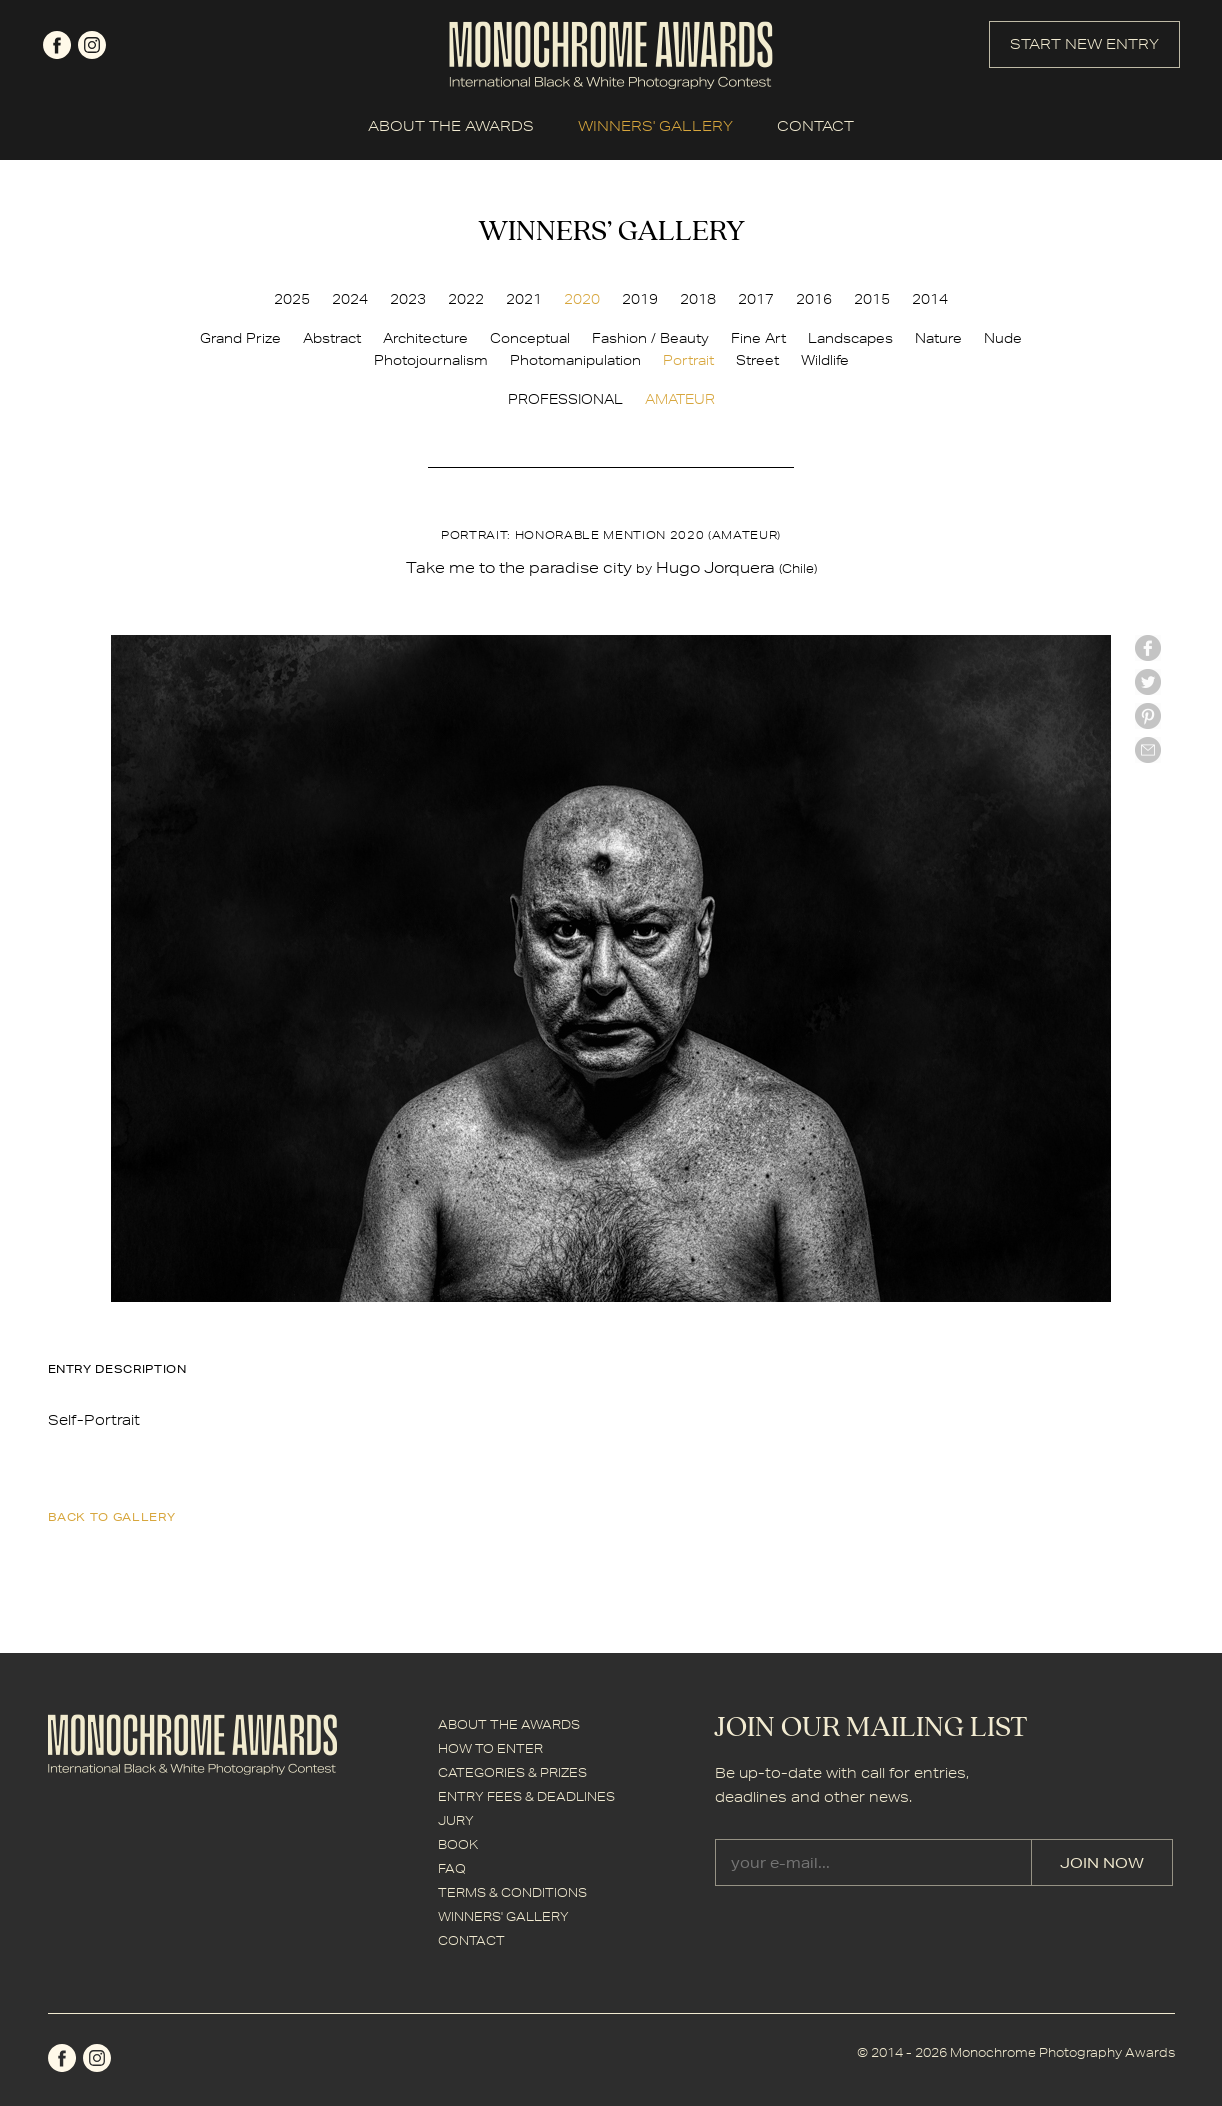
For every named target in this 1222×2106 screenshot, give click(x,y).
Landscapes (850, 338)
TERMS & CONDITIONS (512, 1892)
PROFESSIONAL (565, 399)
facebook (57, 45)
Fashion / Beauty (650, 338)
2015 (872, 299)
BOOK (458, 1844)
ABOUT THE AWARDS (451, 126)
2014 (930, 299)
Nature (938, 338)
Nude (1003, 338)
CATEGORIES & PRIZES (512, 1772)
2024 (350, 299)
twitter (1148, 682)
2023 (408, 299)
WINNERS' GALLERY (655, 126)
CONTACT (815, 126)
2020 (582, 299)
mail (1148, 750)
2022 (466, 299)
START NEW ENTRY (1084, 44)
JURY (456, 1820)
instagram (92, 45)
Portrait (688, 360)
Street (757, 360)
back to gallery (112, 1516)
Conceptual (530, 338)
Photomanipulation (575, 360)
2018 (698, 299)
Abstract (332, 338)
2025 (292, 299)
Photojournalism (431, 360)
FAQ (452, 1868)
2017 (756, 299)
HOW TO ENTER (490, 1748)
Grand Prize (240, 338)
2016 (814, 299)
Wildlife (825, 360)
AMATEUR (680, 399)
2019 (640, 299)
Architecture (425, 338)
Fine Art (758, 338)
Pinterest (1148, 716)
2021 (524, 299)
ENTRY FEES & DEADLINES (526, 1796)
